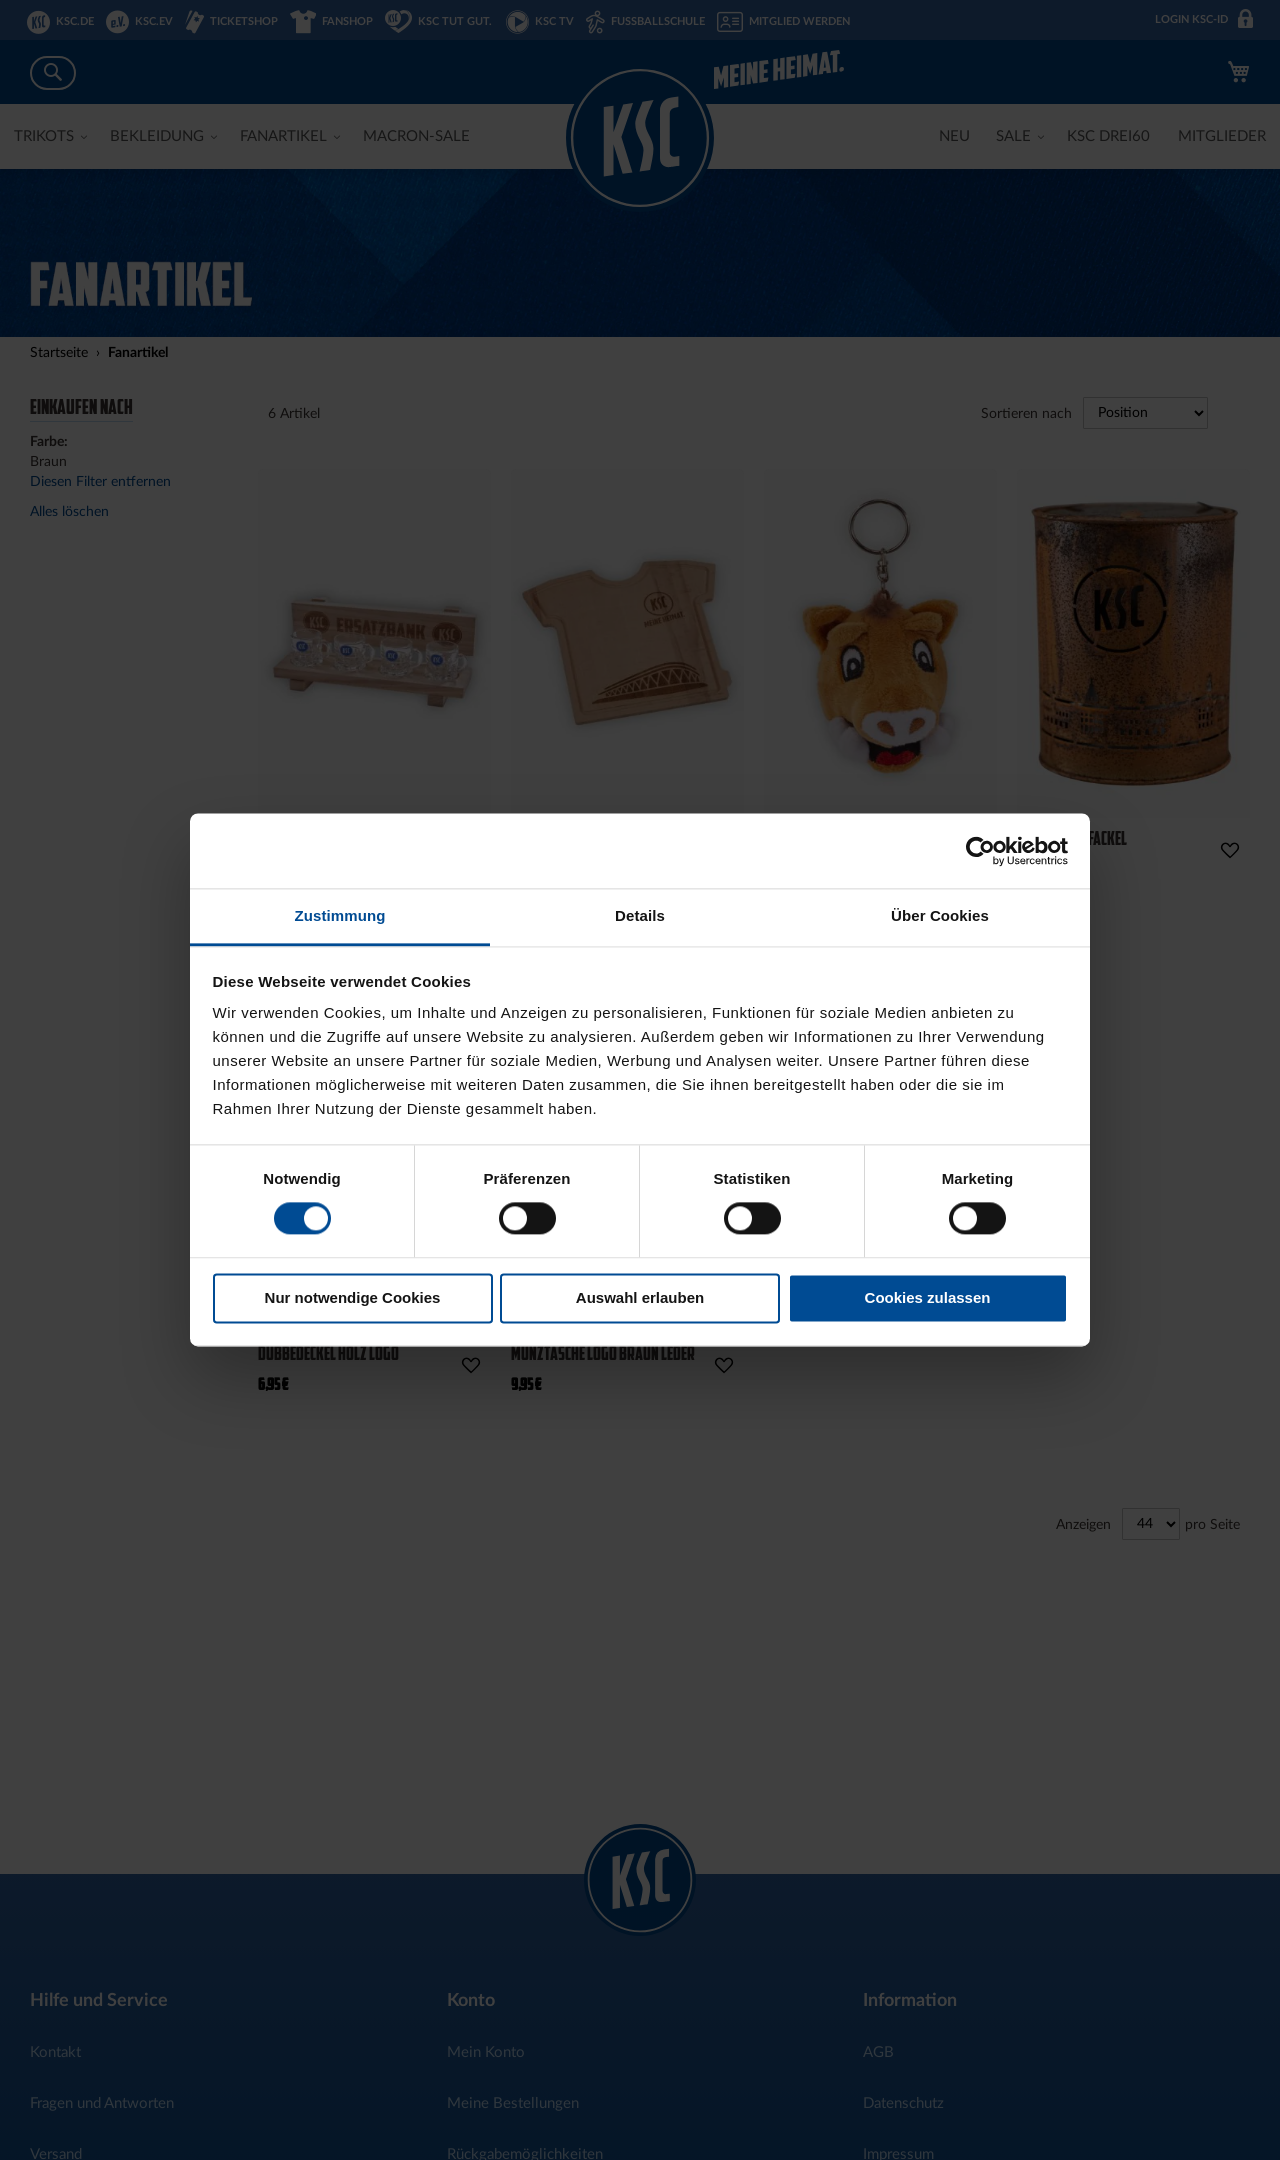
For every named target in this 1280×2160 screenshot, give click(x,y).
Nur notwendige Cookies (353, 1297)
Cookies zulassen (928, 1297)
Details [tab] (640, 915)
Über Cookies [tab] (940, 915)
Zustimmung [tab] (340, 915)
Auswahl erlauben (640, 1297)
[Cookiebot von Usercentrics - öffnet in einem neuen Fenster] (980, 851)
